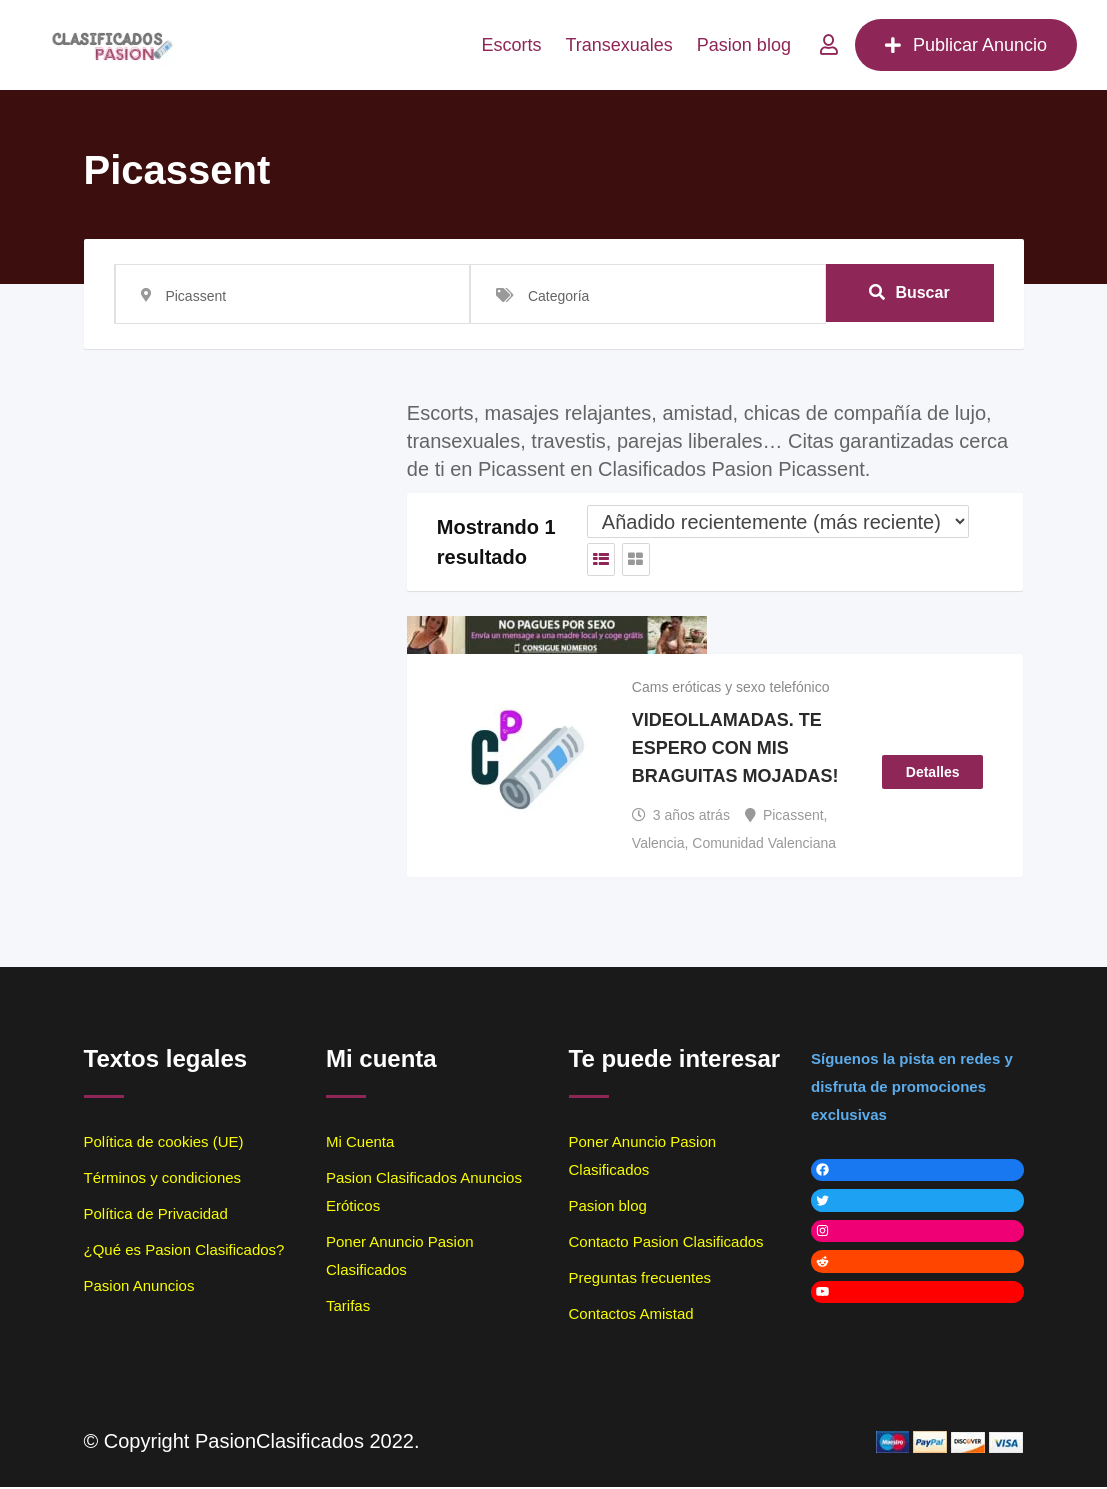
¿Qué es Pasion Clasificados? (184, 1251)
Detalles (933, 773)
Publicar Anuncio (966, 45)
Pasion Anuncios (139, 1287)
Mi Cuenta (360, 1143)
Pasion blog (744, 45)
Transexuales (618, 45)
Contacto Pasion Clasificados (666, 1243)
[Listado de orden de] (778, 521)
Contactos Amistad (631, 1315)
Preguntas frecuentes (640, 1279)
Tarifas (348, 1307)
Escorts (511, 45)
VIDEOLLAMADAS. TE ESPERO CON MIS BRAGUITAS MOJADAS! (735, 750)
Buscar (909, 293)
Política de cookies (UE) (164, 1143)
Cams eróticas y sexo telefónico (731, 688)
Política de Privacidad (156, 1215)
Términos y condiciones (163, 1179)
